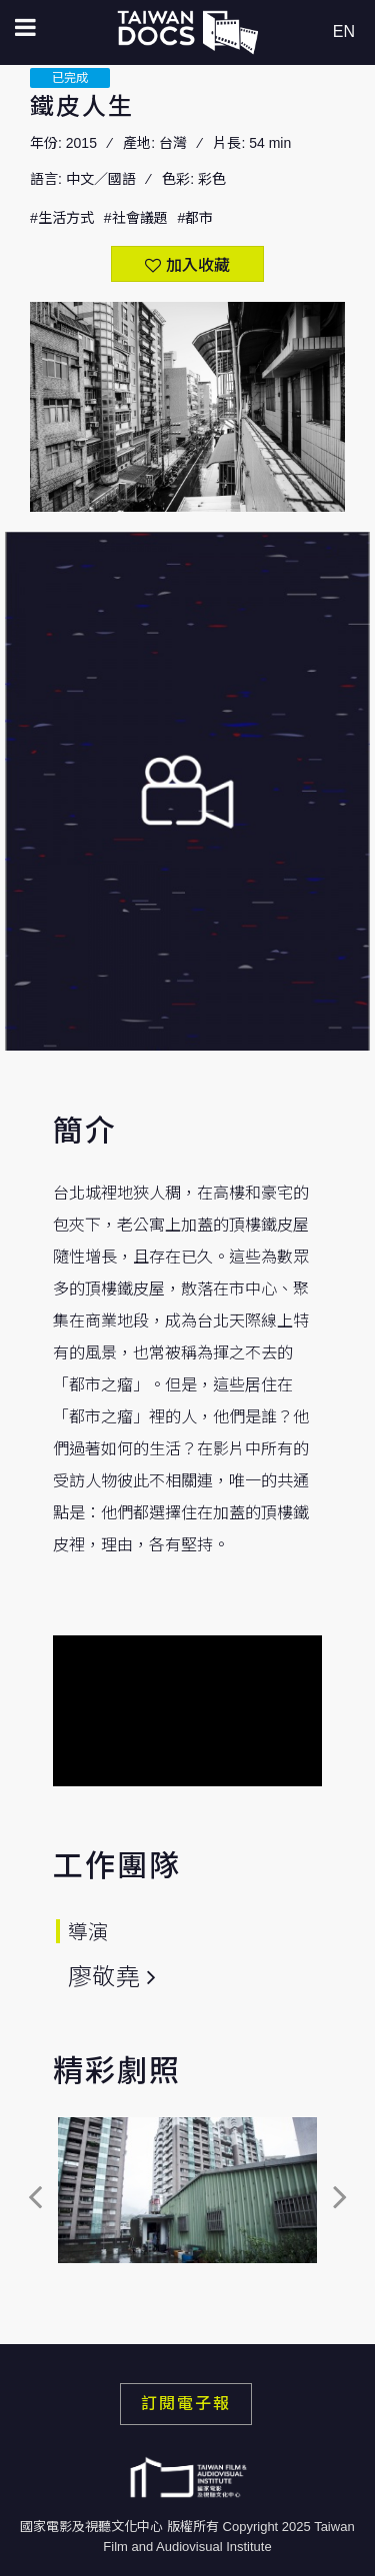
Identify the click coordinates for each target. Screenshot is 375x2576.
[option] (187, 2195)
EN (344, 31)
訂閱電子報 (186, 2403)
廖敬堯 (104, 1976)
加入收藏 (198, 265)
